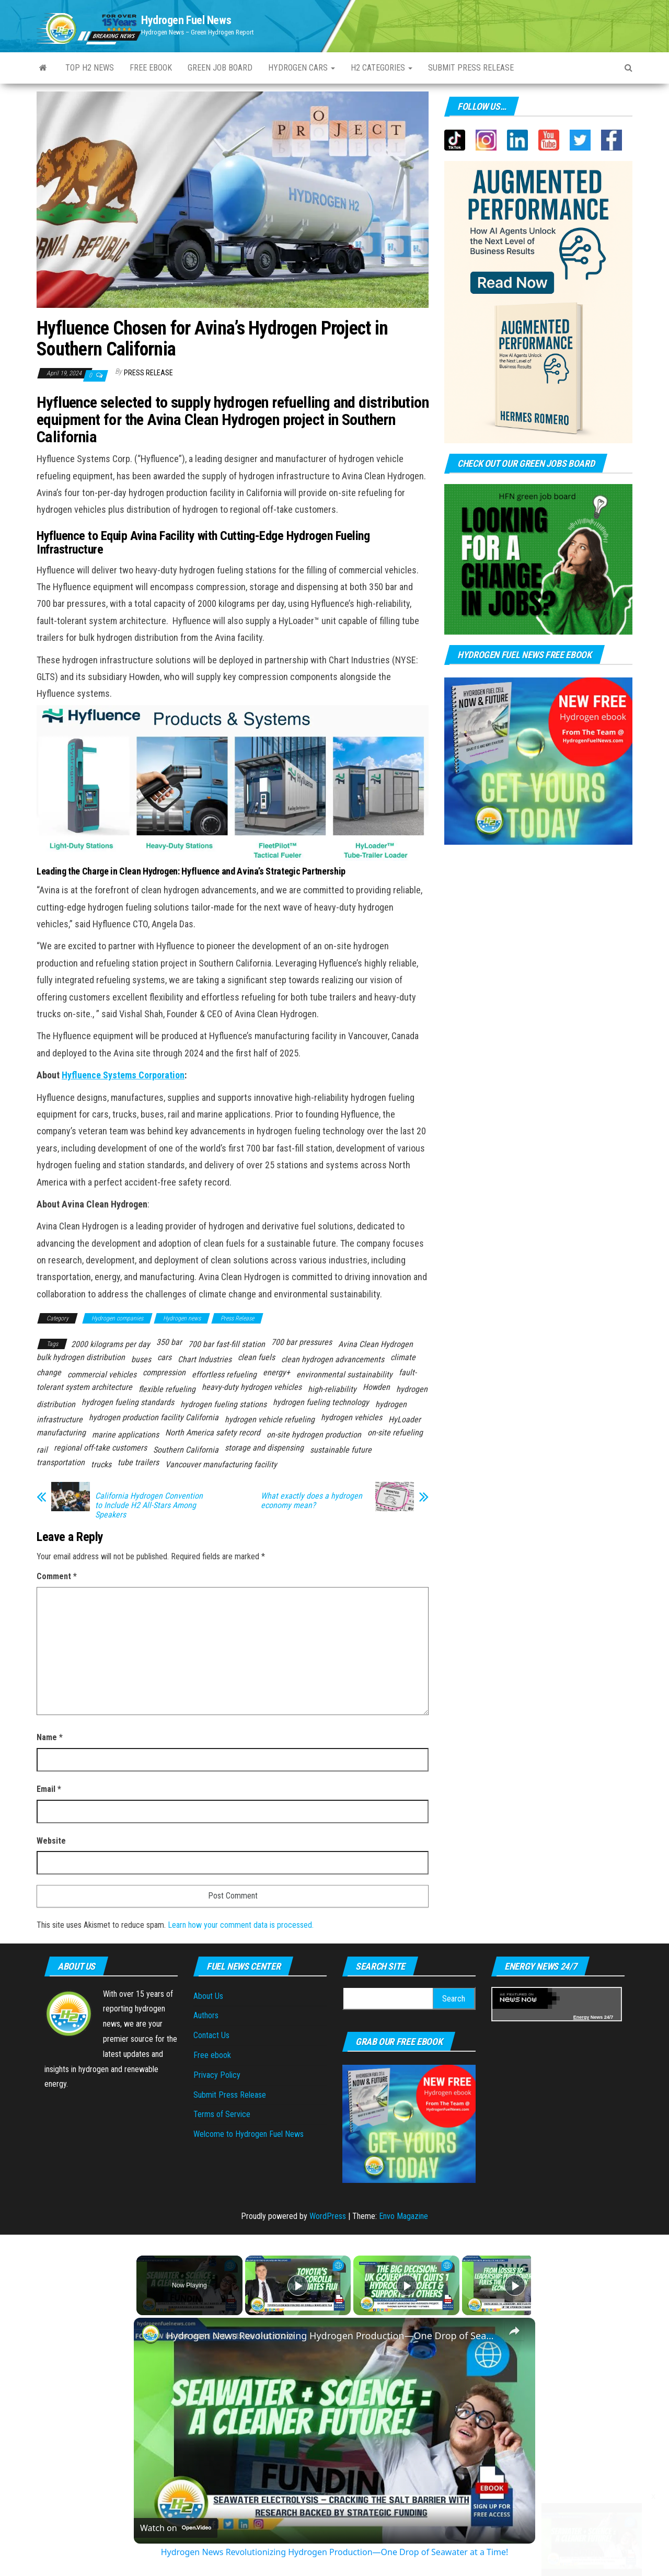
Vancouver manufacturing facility (221, 1464)
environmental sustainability (344, 1374)
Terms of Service (221, 2114)
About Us (208, 1996)
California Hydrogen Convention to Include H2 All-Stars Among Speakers (149, 1505)
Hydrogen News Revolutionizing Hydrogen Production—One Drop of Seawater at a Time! (333, 2335)
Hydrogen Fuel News (186, 20)
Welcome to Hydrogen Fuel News (248, 2134)
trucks (101, 1464)
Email (49, 1789)
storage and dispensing (264, 1448)
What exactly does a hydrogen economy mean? (311, 1500)
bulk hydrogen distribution (81, 1357)
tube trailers (138, 1462)
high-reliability (332, 1389)
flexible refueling (167, 1389)
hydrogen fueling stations (223, 1404)
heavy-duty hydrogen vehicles (252, 1387)
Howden (376, 1387)
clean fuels (256, 1357)
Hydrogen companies (117, 1318)
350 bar (169, 1342)
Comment (57, 1576)
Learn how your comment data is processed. (241, 1925)
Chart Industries (205, 1359)
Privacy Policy (216, 2075)
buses (141, 1359)
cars (164, 1357)
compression (164, 1372)
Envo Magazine (403, 2216)
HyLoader (404, 1419)
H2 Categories (381, 68)
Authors (205, 2015)
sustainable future (341, 1450)
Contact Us (211, 2035)
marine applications (125, 1435)
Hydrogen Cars (301, 68)
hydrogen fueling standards (128, 1402)
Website (51, 1841)
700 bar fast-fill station (226, 1344)
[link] (150, 2334)
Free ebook (151, 68)
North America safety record (212, 1433)
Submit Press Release (229, 2095)
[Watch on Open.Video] (175, 2528)
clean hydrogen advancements (332, 1359)
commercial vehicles (101, 1374)
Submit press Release (471, 68)
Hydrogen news (182, 1318)
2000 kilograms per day (110, 1344)
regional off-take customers (100, 1448)
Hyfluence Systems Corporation (123, 1075)
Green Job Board (220, 68)
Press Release (148, 373)
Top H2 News (89, 68)
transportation (61, 1462)
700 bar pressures (301, 1342)
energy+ (276, 1372)
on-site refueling (395, 1433)
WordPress (327, 2216)
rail (42, 1450)
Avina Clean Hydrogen (375, 1344)
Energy (581, 2017)
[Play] (404, 2285)
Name (50, 1737)
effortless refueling (224, 1374)
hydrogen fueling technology (321, 1402)
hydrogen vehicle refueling (270, 1419)
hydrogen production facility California (153, 1417)
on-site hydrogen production (314, 1435)
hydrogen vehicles (351, 1417)
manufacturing (61, 1433)
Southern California (185, 1450)
